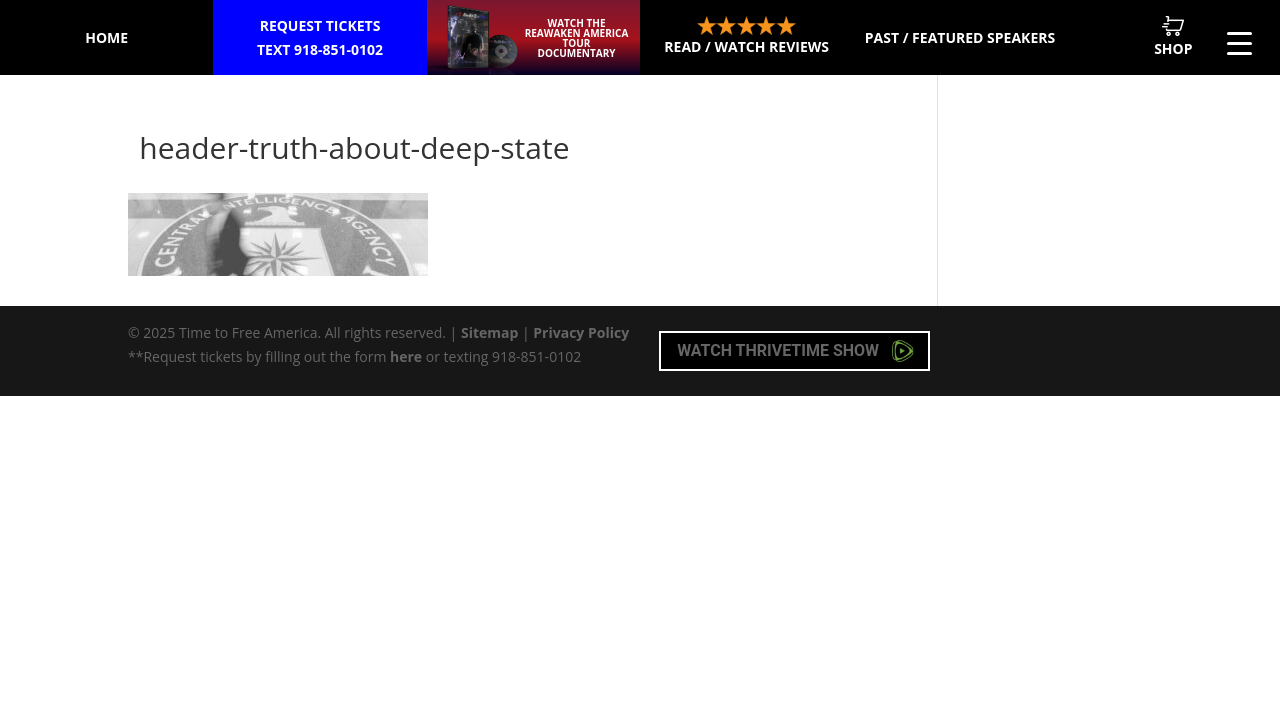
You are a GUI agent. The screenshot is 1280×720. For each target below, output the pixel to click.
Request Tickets (320, 39)
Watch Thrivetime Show (795, 351)
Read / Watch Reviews (746, 36)
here (406, 356)
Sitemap (489, 332)
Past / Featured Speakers (960, 37)
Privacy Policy (581, 332)
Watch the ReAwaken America (577, 38)
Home (106, 37)
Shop (1173, 36)
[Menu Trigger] (1239, 42)
